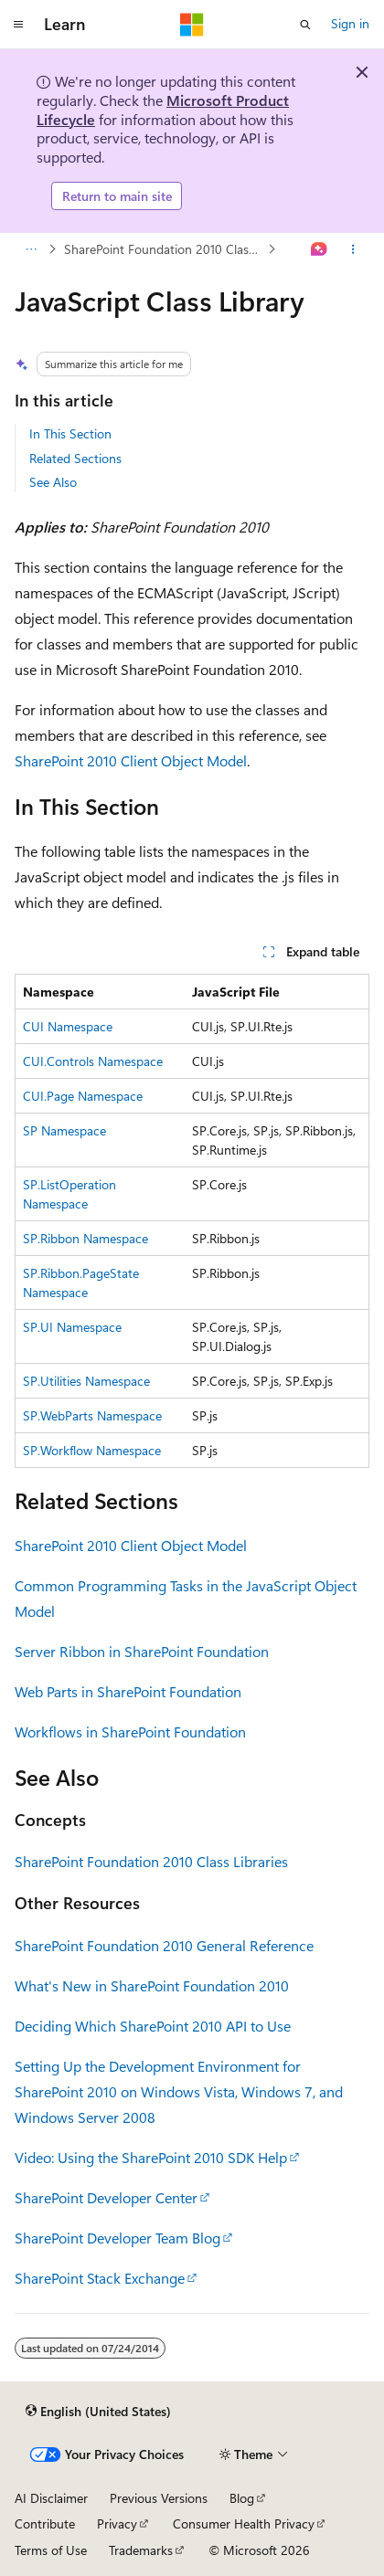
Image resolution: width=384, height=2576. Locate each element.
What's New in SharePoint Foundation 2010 (152, 1985)
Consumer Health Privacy (244, 2523)
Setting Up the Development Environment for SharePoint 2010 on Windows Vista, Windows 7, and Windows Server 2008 (179, 2091)
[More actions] (353, 249)
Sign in (350, 23)
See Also (53, 482)
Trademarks (141, 2550)
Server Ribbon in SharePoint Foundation (142, 1651)
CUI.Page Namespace (83, 1095)
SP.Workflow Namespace (92, 1450)
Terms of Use (51, 2550)
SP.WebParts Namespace (92, 1415)
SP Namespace (64, 1130)
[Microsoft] (192, 25)
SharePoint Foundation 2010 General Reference (164, 1945)
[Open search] (305, 24)
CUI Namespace (67, 1026)
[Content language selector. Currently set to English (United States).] (98, 2411)
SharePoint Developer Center (106, 2197)
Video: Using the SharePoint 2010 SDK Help (151, 2157)
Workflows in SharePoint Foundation (130, 1731)
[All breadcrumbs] (31, 249)
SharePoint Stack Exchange (100, 2277)
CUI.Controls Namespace (93, 1061)
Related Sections (75, 458)
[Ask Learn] (319, 249)
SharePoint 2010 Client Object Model (131, 760)
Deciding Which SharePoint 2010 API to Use (153, 2025)
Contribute (45, 2523)
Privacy (117, 2523)
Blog (241, 2498)
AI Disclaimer (51, 2498)
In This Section (70, 433)
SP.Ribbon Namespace (85, 1238)
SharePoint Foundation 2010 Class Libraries (164, 249)
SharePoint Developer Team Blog (117, 2237)
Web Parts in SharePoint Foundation (128, 1691)
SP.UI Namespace (72, 1327)
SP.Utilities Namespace (86, 1380)
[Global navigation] (18, 24)
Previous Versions (159, 2498)
